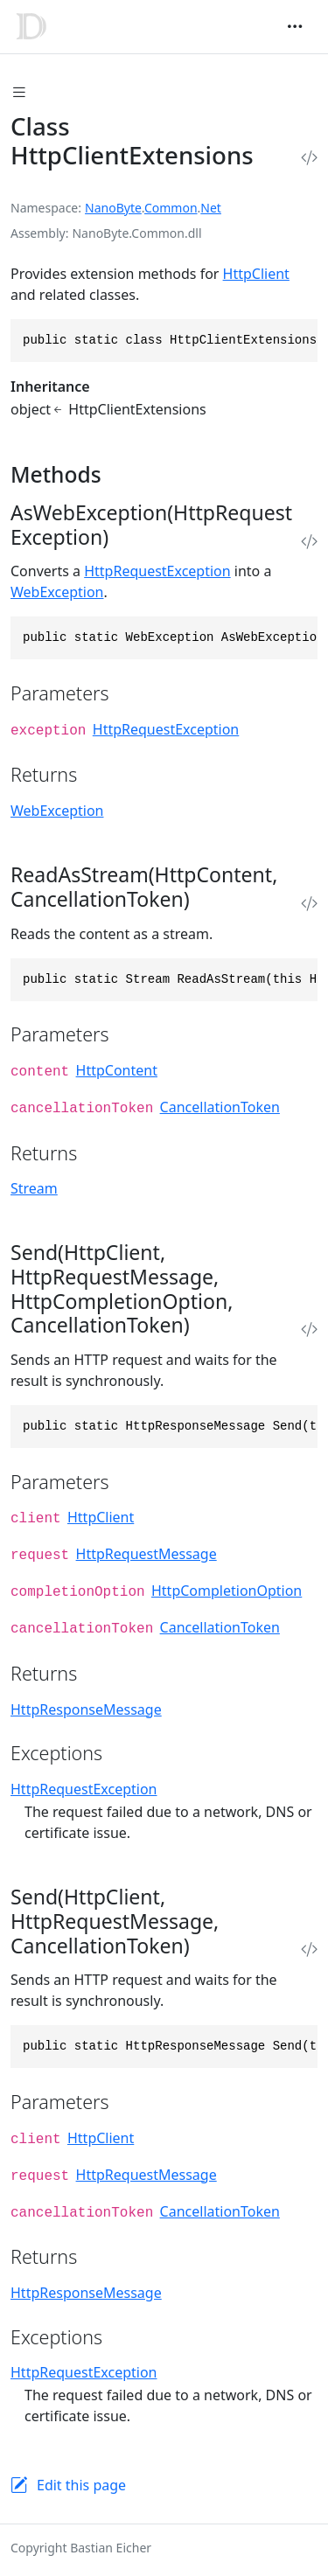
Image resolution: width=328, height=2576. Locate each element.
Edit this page (81, 2485)
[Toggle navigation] (295, 26)
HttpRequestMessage (146, 1553)
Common (171, 207)
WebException (56, 592)
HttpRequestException (157, 571)
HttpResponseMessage (86, 1709)
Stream (34, 1188)
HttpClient (256, 273)
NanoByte (113, 207)
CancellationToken (220, 1107)
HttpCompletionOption (226, 1590)
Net (210, 207)
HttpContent (116, 1070)
